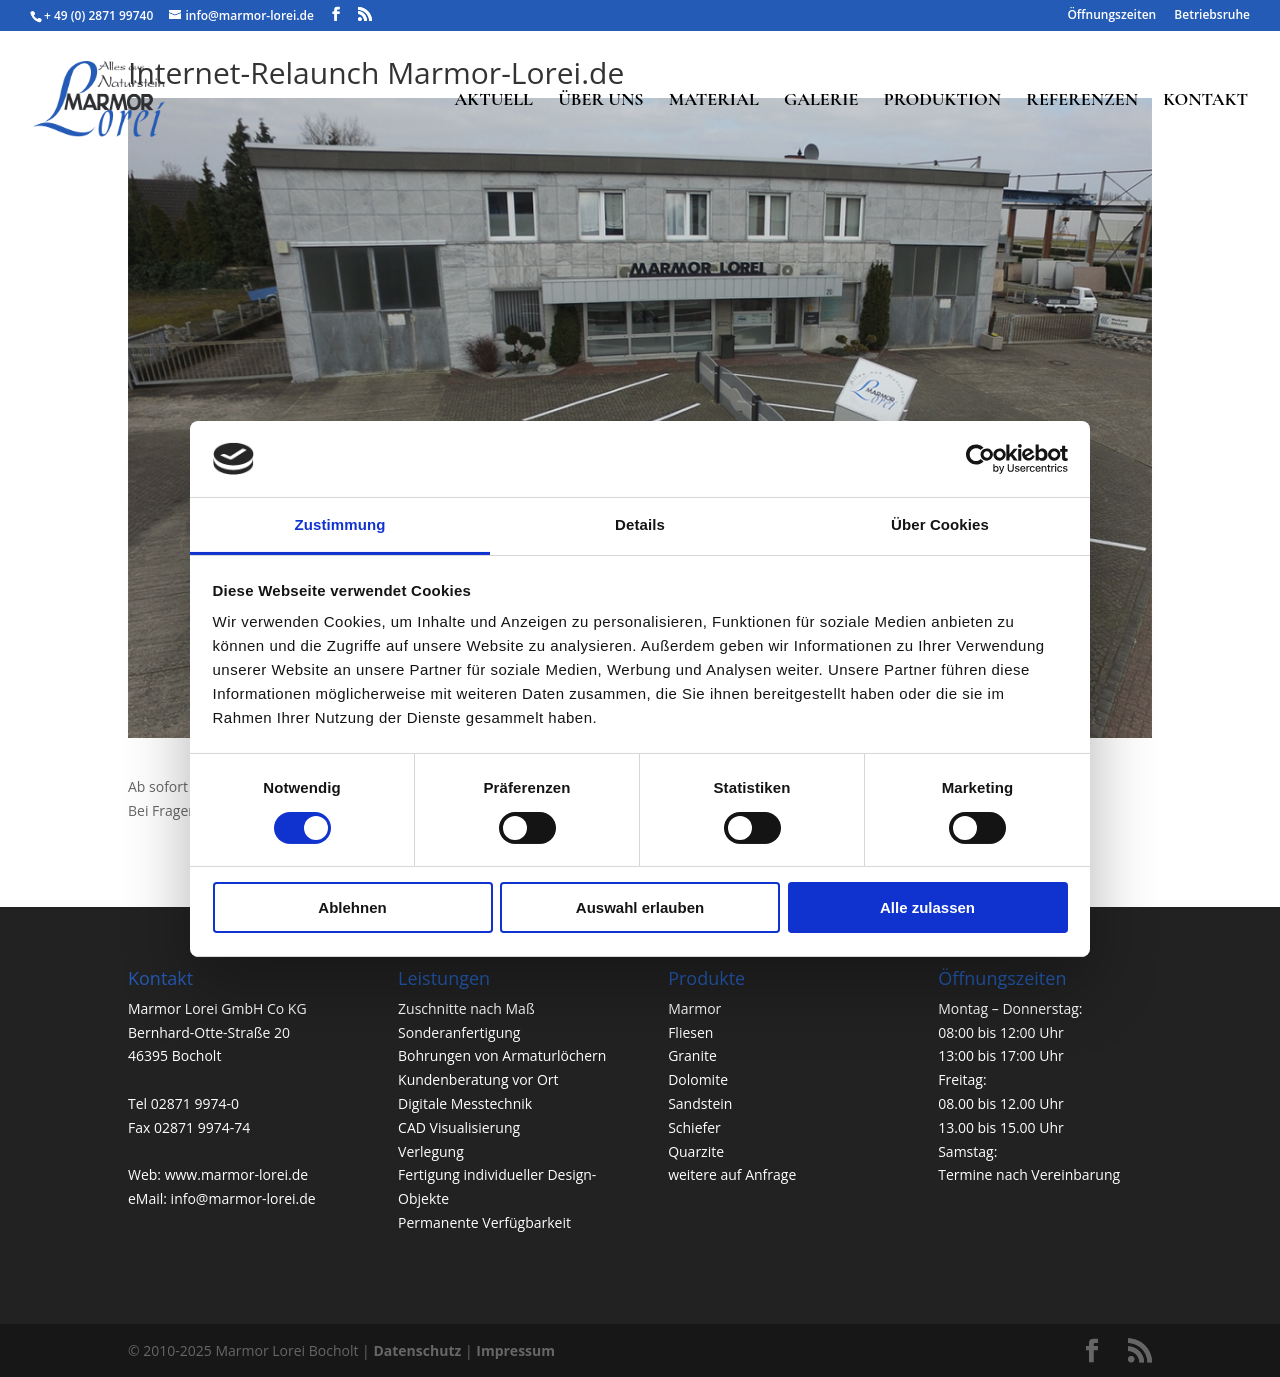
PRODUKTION (942, 101)
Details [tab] (640, 524)
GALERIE (821, 101)
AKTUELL (493, 101)
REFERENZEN (1082, 101)
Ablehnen (352, 907)
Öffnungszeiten (1111, 16)
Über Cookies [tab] (940, 524)
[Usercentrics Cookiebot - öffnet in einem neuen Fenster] (980, 459)
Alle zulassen (927, 907)
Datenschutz (417, 1350)
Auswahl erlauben (640, 907)
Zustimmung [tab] (340, 524)
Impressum (515, 1350)
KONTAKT (1205, 101)
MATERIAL (714, 101)
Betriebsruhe (1212, 16)
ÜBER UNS (600, 101)
